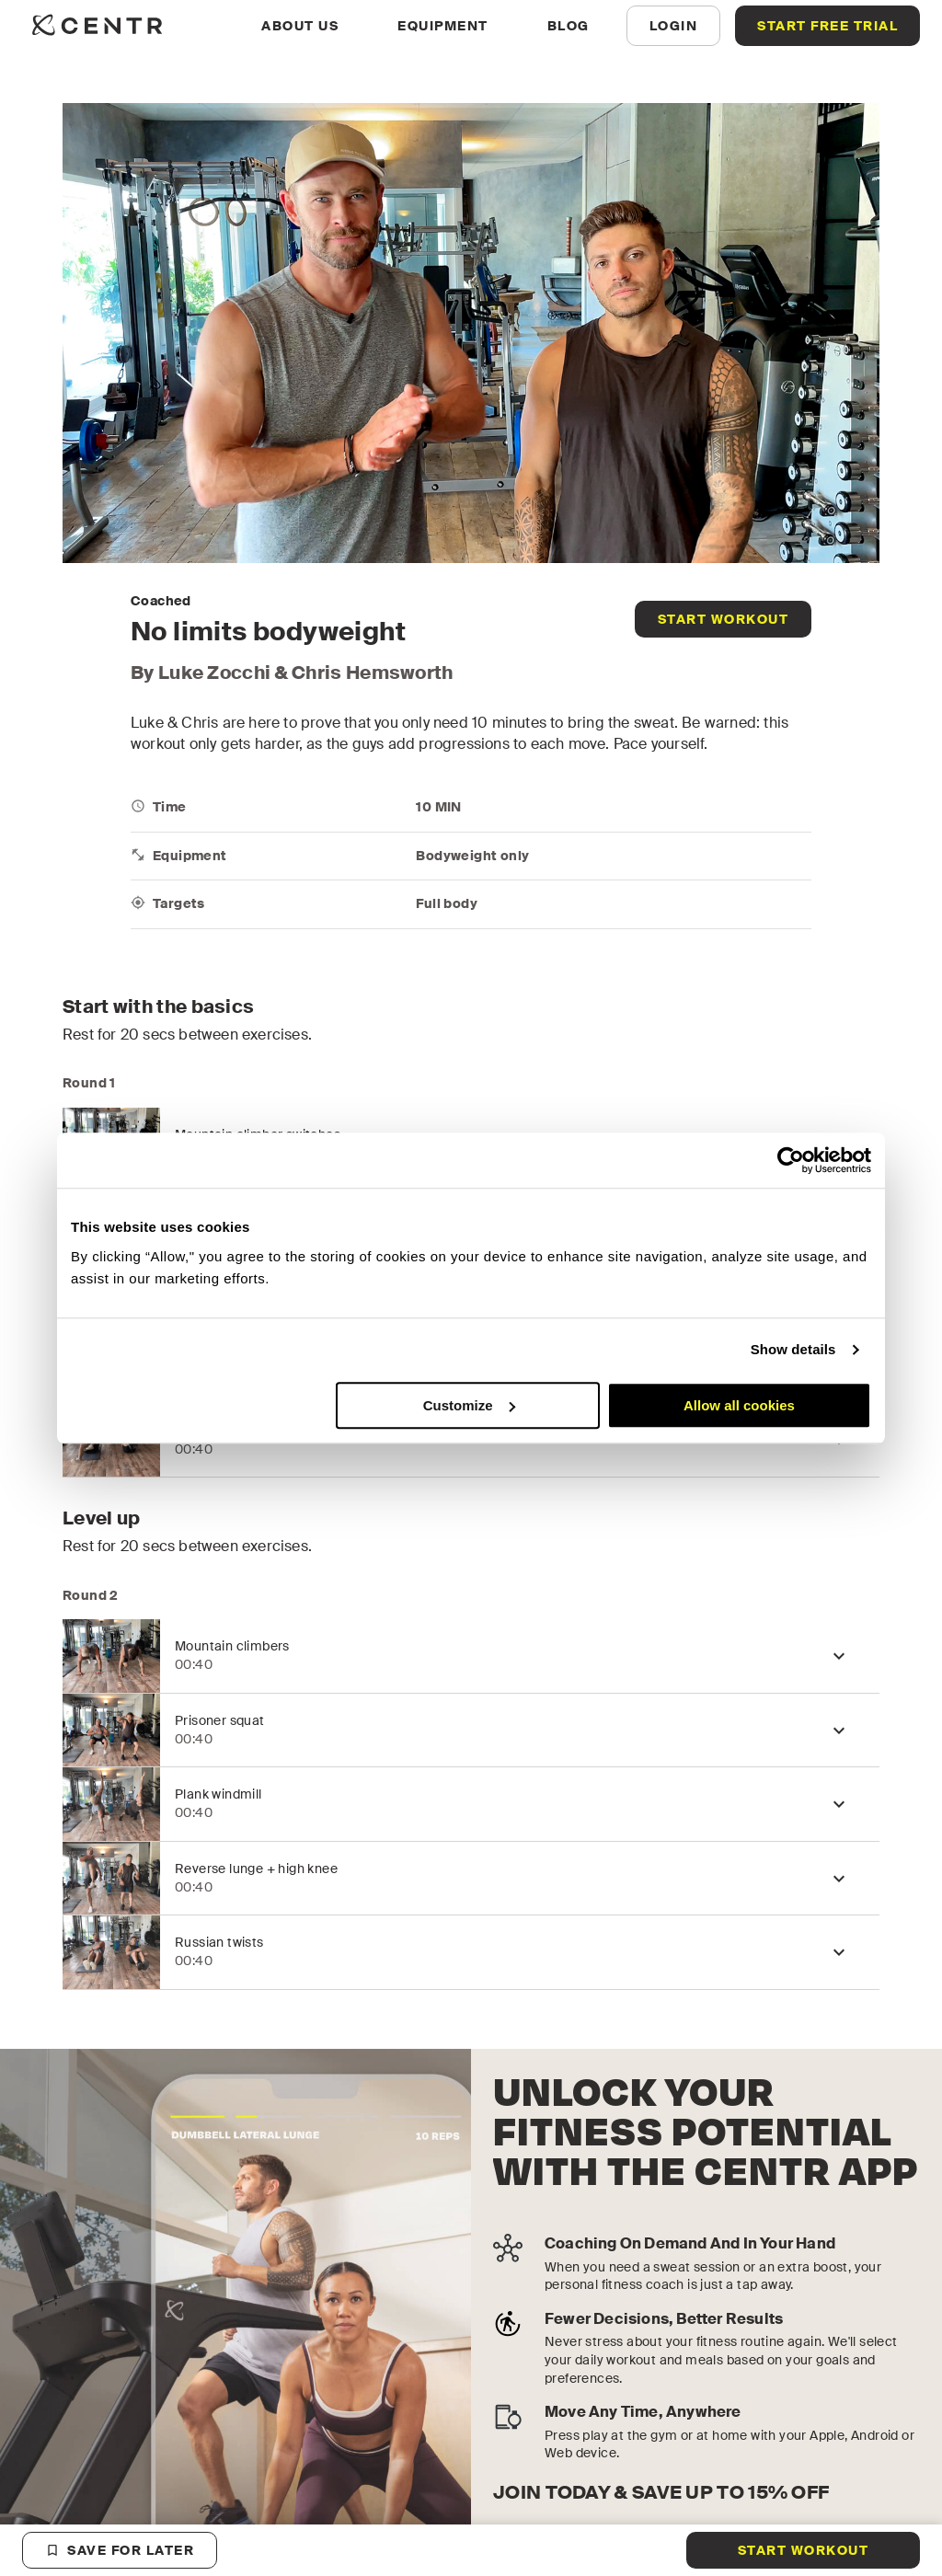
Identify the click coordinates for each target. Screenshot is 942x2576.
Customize (469, 1405)
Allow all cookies (739, 1405)
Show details (793, 1349)
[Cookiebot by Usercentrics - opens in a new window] (790, 1160)
